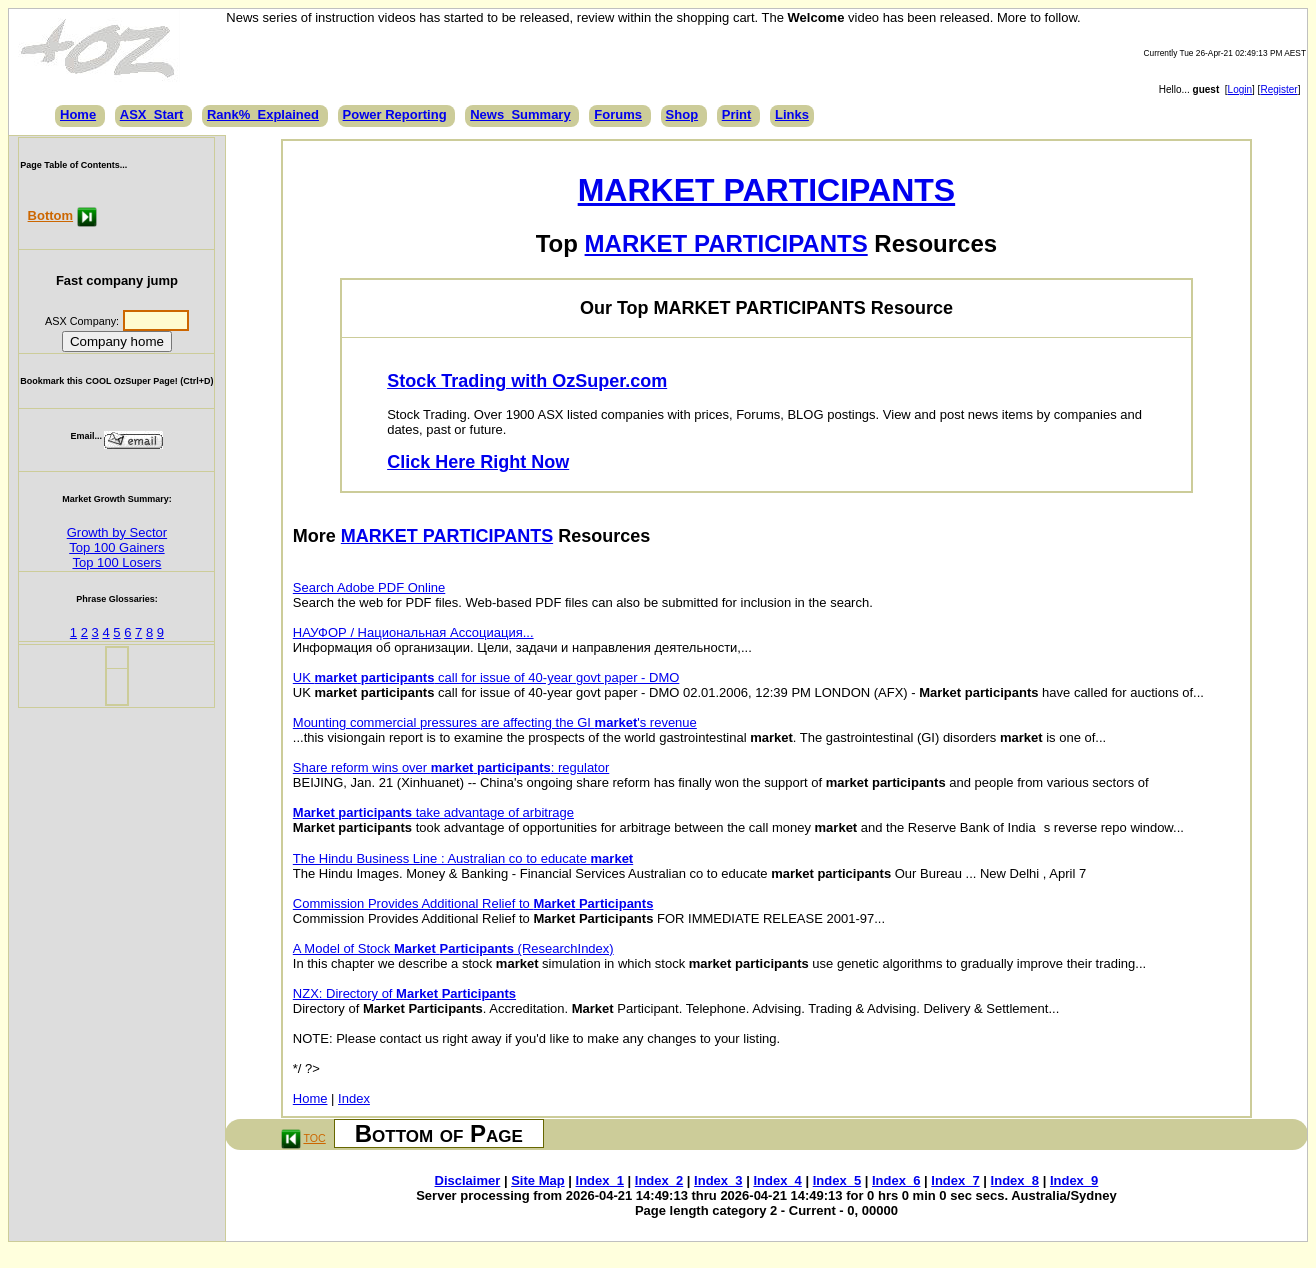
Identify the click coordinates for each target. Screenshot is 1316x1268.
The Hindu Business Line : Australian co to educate (463, 858)
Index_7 (955, 1180)
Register (1278, 89)
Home (78, 114)
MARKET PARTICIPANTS (766, 190)
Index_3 (718, 1180)
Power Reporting (395, 114)
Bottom (51, 215)
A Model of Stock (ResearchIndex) (453, 948)
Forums (618, 114)
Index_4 (777, 1180)
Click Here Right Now (478, 462)
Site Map (537, 1180)
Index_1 (600, 1180)
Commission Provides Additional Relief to (473, 903)
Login (1240, 89)
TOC (314, 1138)
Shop (682, 114)
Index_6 (896, 1180)
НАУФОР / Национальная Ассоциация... (413, 632)
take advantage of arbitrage (433, 812)
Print (737, 114)
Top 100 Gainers (116, 547)
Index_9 (1074, 1180)
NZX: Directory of (404, 993)
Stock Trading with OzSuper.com (527, 381)
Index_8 (1015, 1180)
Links (792, 114)
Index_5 (837, 1180)
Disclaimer (468, 1180)
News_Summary (520, 114)
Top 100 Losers (116, 562)
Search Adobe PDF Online (369, 587)
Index (354, 1098)
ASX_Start (152, 114)
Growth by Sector (117, 532)
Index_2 (659, 1180)
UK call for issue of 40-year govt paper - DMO (486, 677)
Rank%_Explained (263, 114)
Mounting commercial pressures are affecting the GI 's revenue (495, 722)
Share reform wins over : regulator (451, 767)
